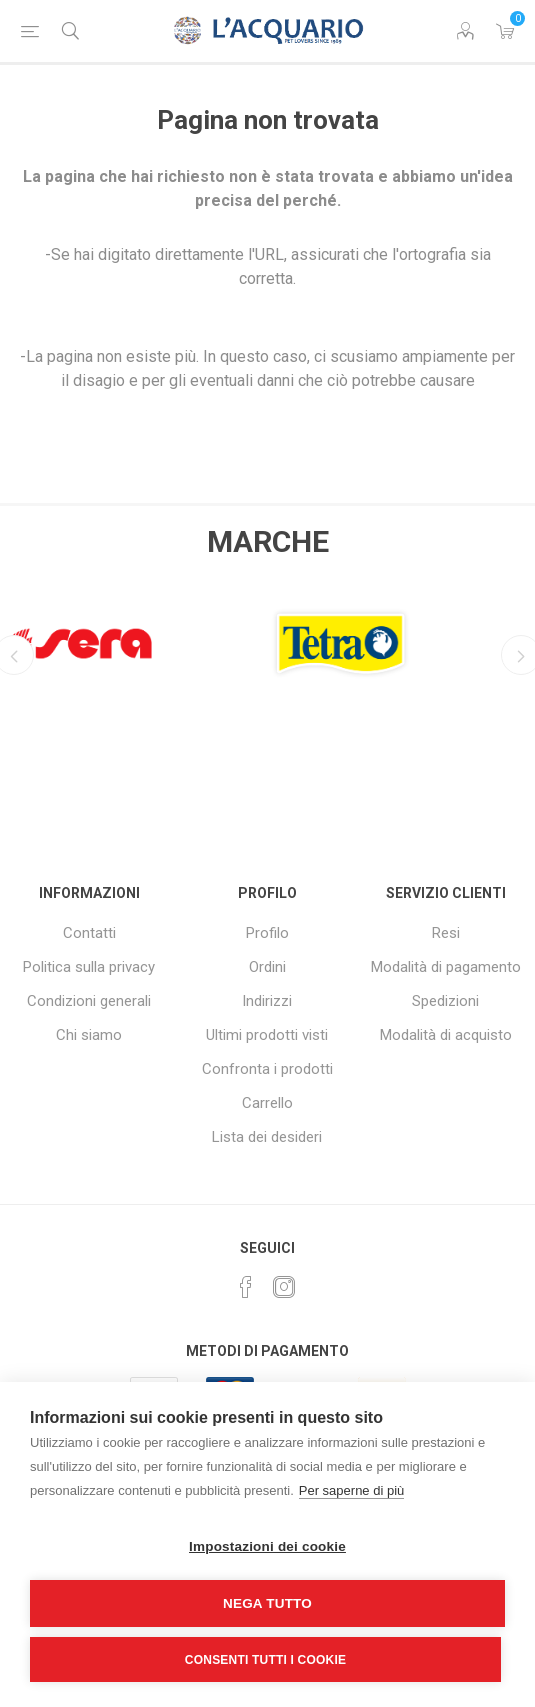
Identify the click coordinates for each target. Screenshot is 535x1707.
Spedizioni (445, 1001)
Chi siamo (89, 1035)
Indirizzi (267, 1001)
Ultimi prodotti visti (267, 1035)
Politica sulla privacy (89, 967)
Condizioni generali (89, 1001)
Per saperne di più (352, 1490)
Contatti (89, 933)
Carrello (267, 1103)
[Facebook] (246, 1287)
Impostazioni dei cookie (267, 1546)
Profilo (267, 933)
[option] (137, 638)
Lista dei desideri (267, 1137)
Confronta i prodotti (267, 1069)
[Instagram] (284, 1287)
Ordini (267, 967)
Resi (446, 933)
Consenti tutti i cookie (265, 1660)
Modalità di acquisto (446, 1035)
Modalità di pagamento (446, 967)
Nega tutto (267, 1603)
